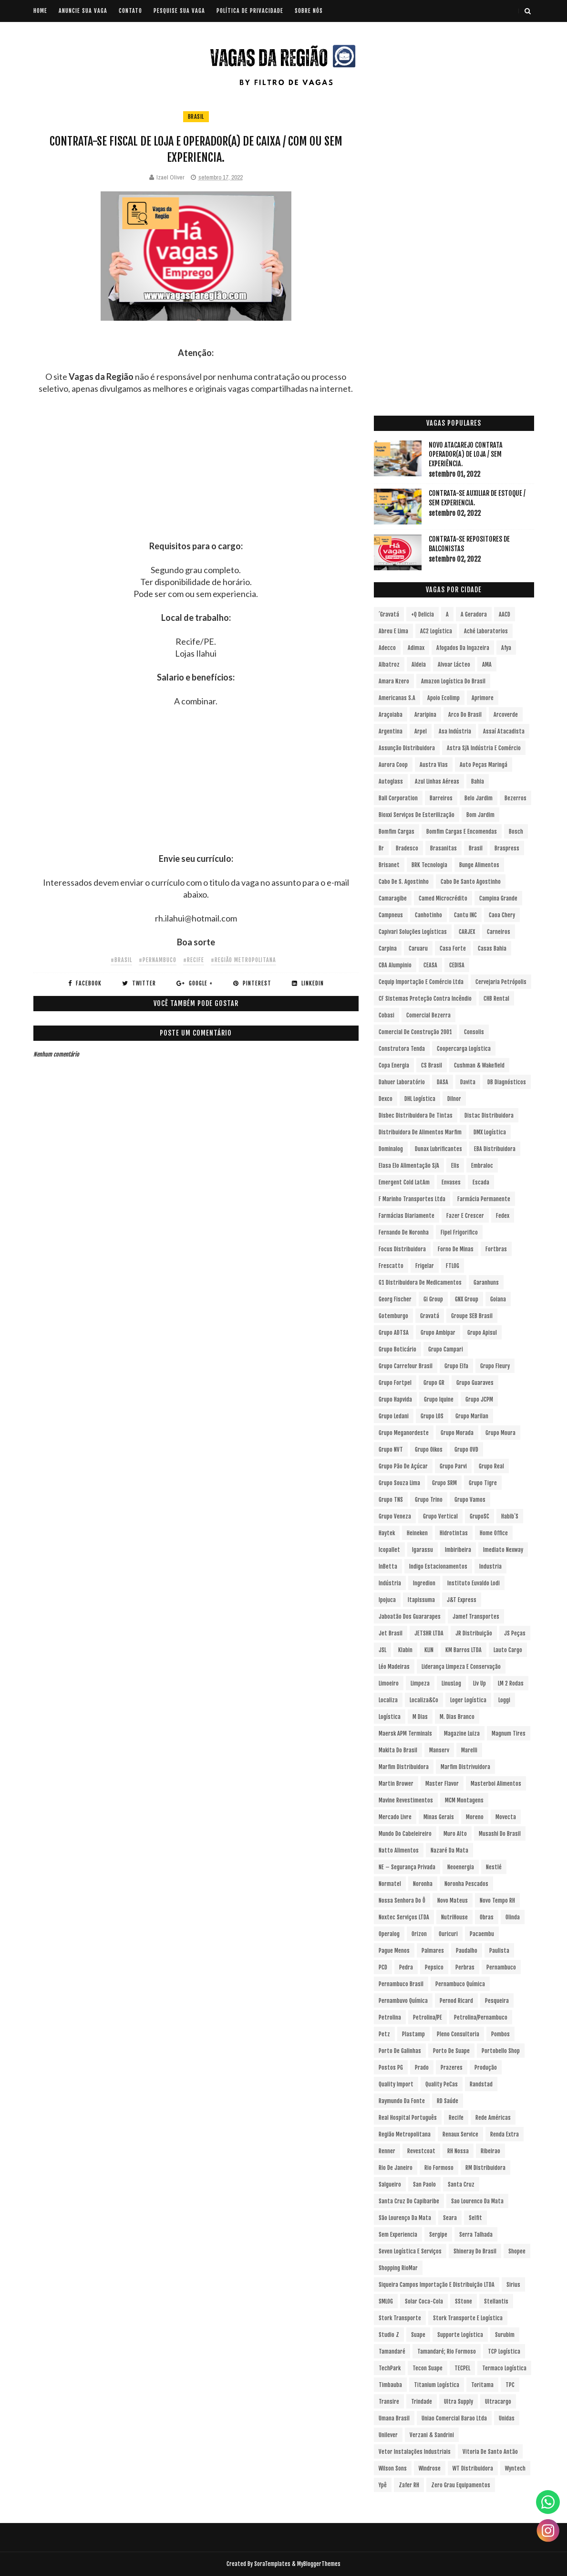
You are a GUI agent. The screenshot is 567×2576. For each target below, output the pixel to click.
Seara (450, 2217)
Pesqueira (497, 2000)
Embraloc (482, 1165)
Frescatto (391, 1265)
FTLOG (452, 1265)
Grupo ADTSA (394, 1332)
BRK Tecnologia (429, 865)
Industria (490, 1566)
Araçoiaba (390, 714)
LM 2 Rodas (511, 1683)
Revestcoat (421, 2151)
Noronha (423, 1883)
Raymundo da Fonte (402, 2101)
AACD (504, 614)
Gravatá (429, 1315)
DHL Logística (419, 1098)
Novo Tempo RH (497, 1900)
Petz (384, 2034)
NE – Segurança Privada (407, 1867)
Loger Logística (468, 1700)
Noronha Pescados (466, 1883)
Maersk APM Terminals (405, 1733)
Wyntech (515, 2468)
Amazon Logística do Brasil (453, 681)
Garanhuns (486, 1282)
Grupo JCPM (479, 1399)
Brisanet (389, 865)
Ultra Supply (458, 2401)
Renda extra (504, 2134)
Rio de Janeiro (395, 2167)
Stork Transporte (400, 2318)
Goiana (498, 1299)
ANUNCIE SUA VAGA (83, 10)
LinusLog (451, 1683)
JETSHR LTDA (428, 1633)
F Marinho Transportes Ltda (412, 1199)
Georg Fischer (395, 1299)
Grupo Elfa (456, 1366)
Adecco (387, 647)
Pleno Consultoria (458, 2034)
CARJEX (467, 931)
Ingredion (424, 1583)
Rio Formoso (439, 2167)
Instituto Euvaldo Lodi (473, 1583)
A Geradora (474, 614)
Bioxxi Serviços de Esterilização (416, 814)
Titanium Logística (436, 2384)
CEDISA (456, 965)
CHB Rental (496, 998)
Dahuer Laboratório (402, 1082)
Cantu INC (465, 915)
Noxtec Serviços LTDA (404, 1917)
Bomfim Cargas (396, 831)
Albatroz (389, 664)
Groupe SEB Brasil (472, 1315)
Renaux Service (460, 2134)
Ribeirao (490, 2151)
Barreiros (441, 798)
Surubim (505, 2334)
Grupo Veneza (395, 1516)
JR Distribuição (473, 1633)
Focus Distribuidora (402, 1249)
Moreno (475, 1817)
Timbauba (390, 2384)
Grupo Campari (445, 1349)
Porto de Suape (451, 2050)
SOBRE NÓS (309, 10)
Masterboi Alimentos (496, 1783)
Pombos (500, 2034)
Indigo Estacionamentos (438, 1566)
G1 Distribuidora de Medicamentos (420, 1282)
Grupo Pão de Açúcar (403, 1466)
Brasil (196, 116)
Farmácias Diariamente (406, 1215)
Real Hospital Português (408, 2117)
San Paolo (424, 2184)
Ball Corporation (398, 798)
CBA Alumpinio (395, 965)
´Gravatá (389, 614)
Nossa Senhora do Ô (402, 1900)
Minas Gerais (438, 1817)
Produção (485, 2067)
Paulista (499, 1950)
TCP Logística (504, 2351)
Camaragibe (393, 898)
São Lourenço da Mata (405, 2217)
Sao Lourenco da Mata (477, 2201)
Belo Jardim (478, 798)
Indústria (390, 1583)
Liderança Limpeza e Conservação (461, 1666)
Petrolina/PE (427, 2017)
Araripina (425, 714)
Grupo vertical (440, 1516)
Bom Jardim (480, 814)
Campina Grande (498, 898)
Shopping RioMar (398, 2268)
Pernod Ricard (456, 2000)
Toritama (482, 2384)
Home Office (494, 1533)
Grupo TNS (391, 1499)
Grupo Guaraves (475, 1382)
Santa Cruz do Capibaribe (409, 2201)
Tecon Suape (427, 2368)
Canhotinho (428, 915)
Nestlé (494, 1867)
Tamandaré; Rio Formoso (446, 2351)
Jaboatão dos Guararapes (410, 1616)
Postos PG (391, 2067)
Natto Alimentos (399, 1850)
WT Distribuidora (473, 2468)
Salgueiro (390, 2184)
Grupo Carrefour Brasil (406, 1366)
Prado (422, 2067)
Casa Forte (453, 948)
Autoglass (391, 781)
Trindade (421, 2401)
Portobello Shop (501, 2050)
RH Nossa (458, 2151)
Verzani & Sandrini (432, 2435)
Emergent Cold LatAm (404, 1182)
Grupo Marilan (471, 1416)
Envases (451, 1182)
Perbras (464, 1967)
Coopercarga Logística (464, 1048)
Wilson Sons (393, 2468)
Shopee (517, 2251)
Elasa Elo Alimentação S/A (409, 1165)
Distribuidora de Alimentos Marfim (420, 1132)
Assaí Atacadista (504, 731)
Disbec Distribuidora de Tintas (416, 1115)
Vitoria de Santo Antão (490, 2451)
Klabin (405, 1650)
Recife (456, 2117)
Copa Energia (394, 1065)
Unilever (388, 2435)
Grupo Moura (500, 1432)
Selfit (475, 2217)
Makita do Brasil (398, 1750)
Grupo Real (491, 1466)
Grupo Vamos (469, 1499)
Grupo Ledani (394, 1416)
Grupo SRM (444, 1483)
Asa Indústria (455, 731)
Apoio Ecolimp (443, 698)
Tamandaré (392, 2351)
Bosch (516, 831)
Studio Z (389, 2334)
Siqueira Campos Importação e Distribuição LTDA (437, 2284)
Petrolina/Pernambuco (480, 2017)
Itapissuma (421, 1599)
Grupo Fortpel (395, 1382)
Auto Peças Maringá (483, 764)
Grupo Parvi (453, 1466)
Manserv (439, 1750)
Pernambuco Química (460, 1984)
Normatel (390, 1883)
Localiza (388, 1700)
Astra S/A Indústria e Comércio (484, 748)
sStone (463, 2301)
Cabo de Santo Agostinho (471, 881)
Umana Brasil (394, 2418)
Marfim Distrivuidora (465, 1766)
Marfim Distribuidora (404, 1766)
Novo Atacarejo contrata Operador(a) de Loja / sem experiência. (466, 454)
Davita (467, 1082)
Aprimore (483, 698)
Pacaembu (482, 1933)
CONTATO (130, 10)
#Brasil (121, 959)
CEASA (430, 965)
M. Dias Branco (457, 1716)
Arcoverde (506, 714)
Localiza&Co (424, 1700)
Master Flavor (442, 1783)
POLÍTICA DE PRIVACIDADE (249, 10)
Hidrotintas (454, 1533)
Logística (390, 1716)
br (381, 848)
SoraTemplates (272, 2563)
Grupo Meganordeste (404, 1432)
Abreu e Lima (393, 631)
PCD (383, 1967)
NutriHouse (454, 1917)
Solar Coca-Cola (424, 2301)
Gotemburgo (393, 1315)
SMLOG (386, 2301)
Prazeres (452, 2067)
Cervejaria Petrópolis (500, 981)
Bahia (477, 781)
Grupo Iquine (439, 1399)
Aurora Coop (393, 764)
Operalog (389, 1933)
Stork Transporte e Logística (468, 2318)
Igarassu (422, 1549)
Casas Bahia (492, 948)
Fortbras (496, 1249)
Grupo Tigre (483, 1483)
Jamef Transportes (476, 1616)
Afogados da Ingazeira (462, 647)
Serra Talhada (476, 2234)
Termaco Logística (504, 2368)
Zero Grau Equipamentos (460, 2485)
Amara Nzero (394, 681)
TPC (510, 2384)
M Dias (420, 1716)
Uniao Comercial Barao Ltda (454, 2418)
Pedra (406, 1967)
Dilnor (454, 1098)
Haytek (387, 1533)
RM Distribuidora (485, 2167)
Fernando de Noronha (404, 1232)
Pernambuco (501, 1967)
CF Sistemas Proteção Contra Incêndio (425, 998)
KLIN (428, 1650)
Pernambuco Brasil (401, 1984)
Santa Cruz (461, 2184)
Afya (506, 647)
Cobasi (386, 1015)
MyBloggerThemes (318, 2563)
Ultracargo (498, 2401)
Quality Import (396, 2084)
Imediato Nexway (503, 1549)
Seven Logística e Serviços (410, 2251)
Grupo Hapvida (395, 1399)
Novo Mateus (452, 1900)
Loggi (504, 1700)
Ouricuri (448, 1933)
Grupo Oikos (429, 1449)
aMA (487, 664)
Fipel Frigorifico (459, 1232)
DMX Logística (490, 1132)
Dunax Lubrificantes (438, 1148)
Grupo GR (433, 1382)
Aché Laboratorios (486, 631)
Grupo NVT (391, 1449)
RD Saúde (447, 2101)
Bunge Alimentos (479, 865)
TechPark (390, 2368)
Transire (389, 2401)
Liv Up (479, 1683)
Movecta (505, 1817)
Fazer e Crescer (465, 1215)
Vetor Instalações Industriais (415, 2451)
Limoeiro (389, 1683)
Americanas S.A (397, 698)
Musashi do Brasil (500, 1833)
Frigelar (424, 1265)
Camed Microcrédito (443, 898)
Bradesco (407, 848)
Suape (418, 2334)
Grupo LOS (432, 1416)
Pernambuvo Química (403, 2000)
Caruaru (418, 948)
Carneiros (498, 931)
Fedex (502, 1215)
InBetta (388, 1566)
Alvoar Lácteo (454, 664)
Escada (481, 1182)
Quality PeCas (441, 2084)
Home (40, 10)
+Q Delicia (422, 614)
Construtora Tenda (402, 1048)
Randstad (481, 2084)
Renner (387, 2151)
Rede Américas (493, 2117)
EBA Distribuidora (494, 1148)
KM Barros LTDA (463, 1650)
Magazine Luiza (462, 1733)
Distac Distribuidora (489, 1115)
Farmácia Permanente (483, 1199)
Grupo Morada (457, 1432)
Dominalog (391, 1148)
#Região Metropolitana (243, 959)
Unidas (507, 2418)
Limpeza (420, 1683)
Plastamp (413, 2034)
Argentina (390, 731)
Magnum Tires (509, 1733)
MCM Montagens (464, 1800)
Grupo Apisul (482, 1332)
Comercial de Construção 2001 (415, 1032)
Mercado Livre (395, 1817)
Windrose (430, 2468)
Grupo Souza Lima (399, 1483)
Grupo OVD (466, 1449)
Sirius (513, 2284)
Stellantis (496, 2301)
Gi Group (433, 1299)
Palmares (433, 1950)
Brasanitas (443, 848)
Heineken (417, 1533)
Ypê (383, 2485)
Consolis (474, 1032)
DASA (442, 1082)
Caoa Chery (502, 915)
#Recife (193, 959)
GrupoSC (479, 1516)
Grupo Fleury (495, 1366)
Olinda (512, 1917)
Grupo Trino (429, 1499)
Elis (455, 1165)
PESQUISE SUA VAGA (179, 10)
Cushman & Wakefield (479, 1065)
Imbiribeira (458, 1549)
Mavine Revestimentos (406, 1800)
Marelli (469, 1750)
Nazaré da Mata (449, 1850)
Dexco (385, 1098)
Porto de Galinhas (400, 2050)
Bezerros (515, 798)
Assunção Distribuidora (407, 748)
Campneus (391, 915)
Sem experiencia (398, 2234)
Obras (487, 1917)
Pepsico (434, 1967)
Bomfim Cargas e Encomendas (461, 831)
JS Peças (515, 1633)
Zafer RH (409, 2485)
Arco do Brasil (465, 714)
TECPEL (462, 2368)
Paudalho (466, 1950)
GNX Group (466, 1299)
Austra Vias (434, 764)
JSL (382, 1650)
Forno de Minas (456, 1249)
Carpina (388, 948)
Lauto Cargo (508, 1650)
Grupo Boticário (397, 1349)
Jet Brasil (390, 1633)
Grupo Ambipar (438, 1332)
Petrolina (390, 2017)
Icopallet (389, 1549)
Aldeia (419, 664)
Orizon (419, 1933)
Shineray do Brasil (475, 2251)
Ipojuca (387, 1599)
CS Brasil (431, 1065)
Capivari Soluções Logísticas (413, 931)
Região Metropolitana (405, 2134)
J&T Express (461, 1599)
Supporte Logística (460, 2334)
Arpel (420, 731)
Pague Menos (394, 1950)
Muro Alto (455, 1833)
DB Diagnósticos (506, 1082)
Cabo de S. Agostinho (404, 881)
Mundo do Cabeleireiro (405, 1833)
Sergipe (438, 2234)
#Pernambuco (157, 959)
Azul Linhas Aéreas (437, 781)
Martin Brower (396, 1783)
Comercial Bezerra (428, 1015)
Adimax (416, 647)
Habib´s (509, 1516)
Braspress (507, 848)
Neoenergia (460, 1867)
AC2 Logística (436, 631)
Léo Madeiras (394, 1666)
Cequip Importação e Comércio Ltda (421, 981)
